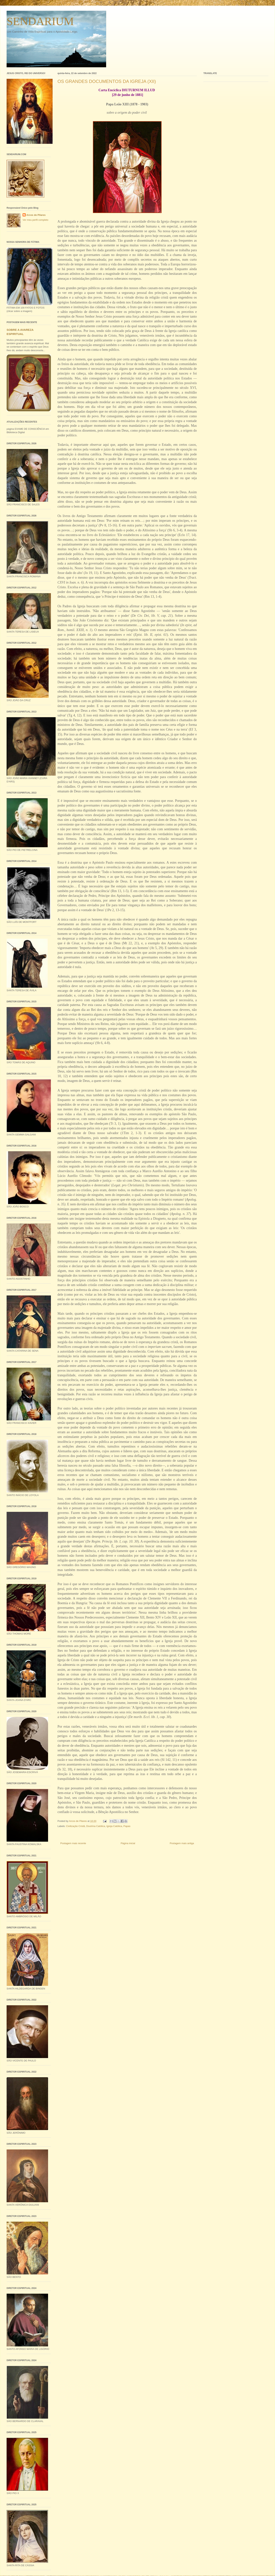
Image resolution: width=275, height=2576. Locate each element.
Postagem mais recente (73, 1843)
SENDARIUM (40, 21)
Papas (126, 1826)
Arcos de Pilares (36, 215)
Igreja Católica (114, 1826)
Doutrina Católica (95, 1826)
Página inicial (128, 1843)
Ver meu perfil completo (35, 219)
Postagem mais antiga (182, 1843)
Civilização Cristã (75, 1826)
